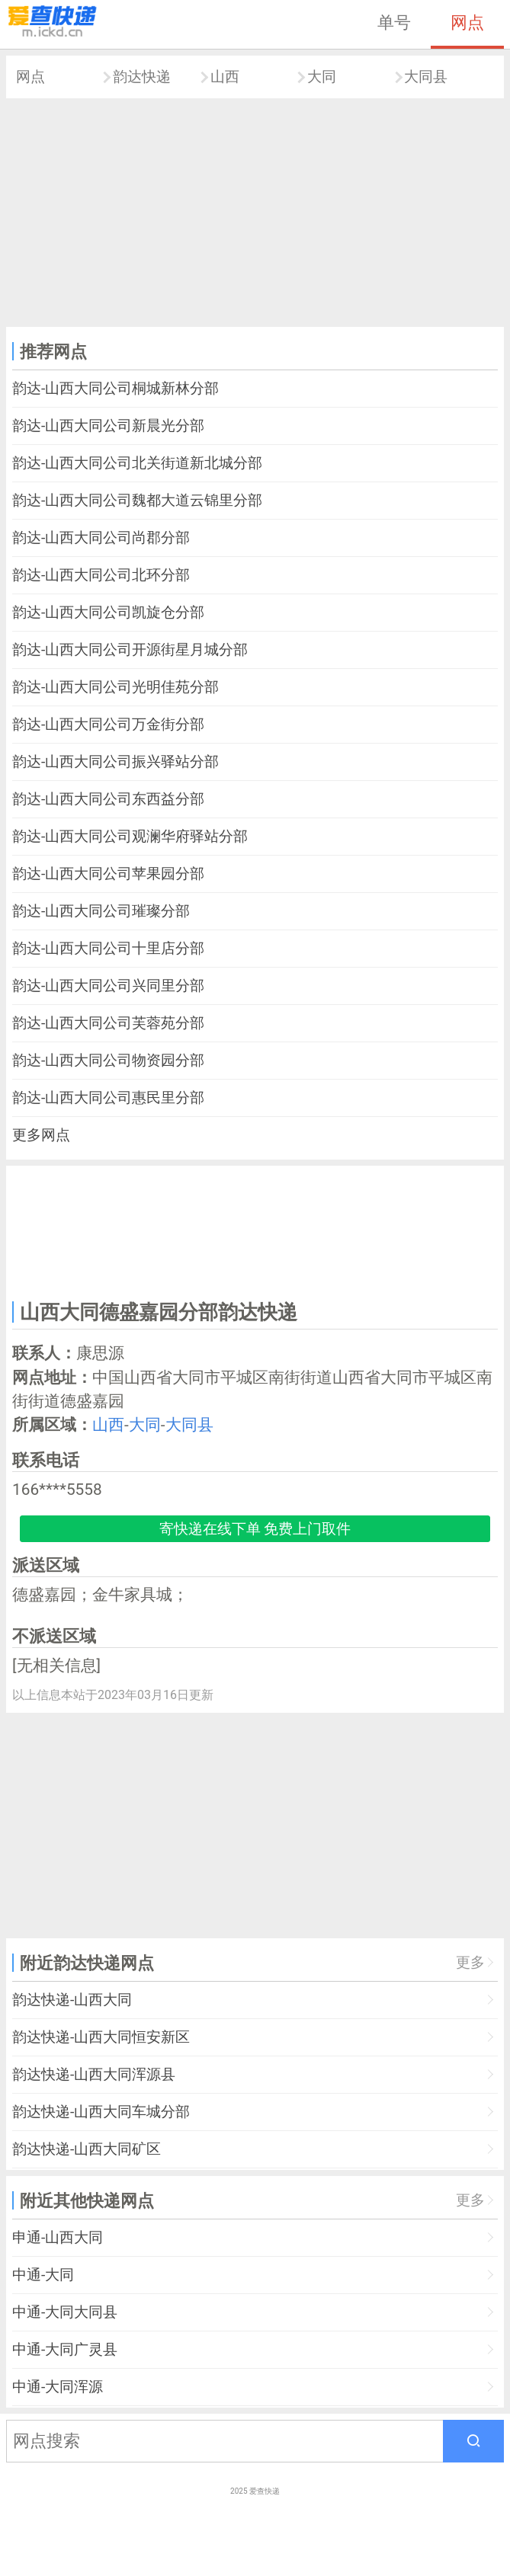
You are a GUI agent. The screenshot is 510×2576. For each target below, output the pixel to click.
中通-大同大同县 (64, 2312)
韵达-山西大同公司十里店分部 (108, 948)
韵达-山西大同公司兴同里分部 (108, 985)
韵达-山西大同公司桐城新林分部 (115, 388)
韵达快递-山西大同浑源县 (93, 2074)
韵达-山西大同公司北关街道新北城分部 (137, 463)
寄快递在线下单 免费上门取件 (255, 1529)
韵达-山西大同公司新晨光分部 (108, 425)
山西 (224, 76)
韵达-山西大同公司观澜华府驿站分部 (130, 836)
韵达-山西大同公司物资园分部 (108, 1060)
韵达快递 (142, 76)
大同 (321, 76)
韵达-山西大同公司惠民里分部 (108, 1097)
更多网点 (41, 1135)
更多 (470, 1962)
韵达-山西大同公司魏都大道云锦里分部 (137, 500)
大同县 (425, 76)
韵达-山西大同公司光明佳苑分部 (115, 687)
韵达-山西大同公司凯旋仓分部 (108, 612)
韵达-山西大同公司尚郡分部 (101, 537)
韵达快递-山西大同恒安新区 (101, 2037)
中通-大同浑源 (57, 2386)
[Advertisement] (255, 212)
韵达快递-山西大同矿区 (86, 2149)
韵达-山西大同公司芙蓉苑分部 (108, 1023)
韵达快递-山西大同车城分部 (101, 2111)
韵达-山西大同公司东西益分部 (108, 799)
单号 (394, 22)
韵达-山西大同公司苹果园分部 (108, 873)
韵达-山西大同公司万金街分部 (108, 724)
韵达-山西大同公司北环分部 (101, 575)
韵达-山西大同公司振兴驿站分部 (115, 761)
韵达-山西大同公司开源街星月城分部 (130, 649)
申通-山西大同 (57, 2237)
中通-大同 (43, 2274)
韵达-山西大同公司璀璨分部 (101, 911)
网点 (467, 22)
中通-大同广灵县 (64, 2349)
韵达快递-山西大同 (72, 1999)
